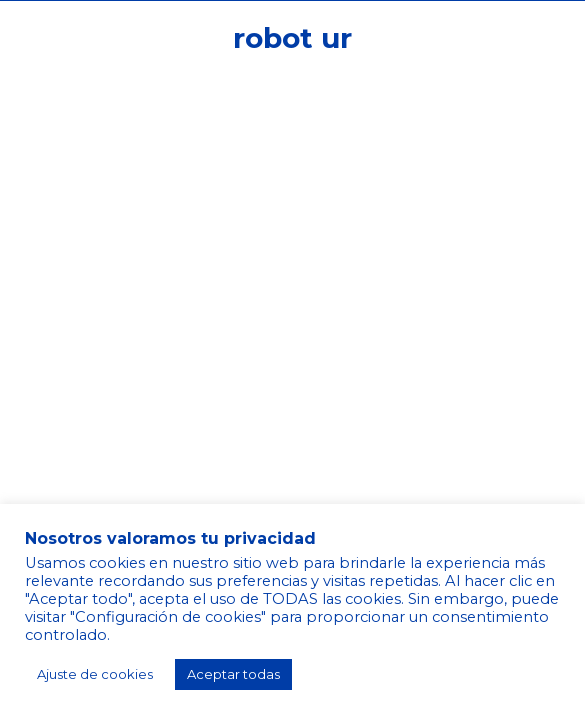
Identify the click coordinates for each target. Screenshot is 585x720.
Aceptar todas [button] (233, 674)
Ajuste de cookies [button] (95, 674)
